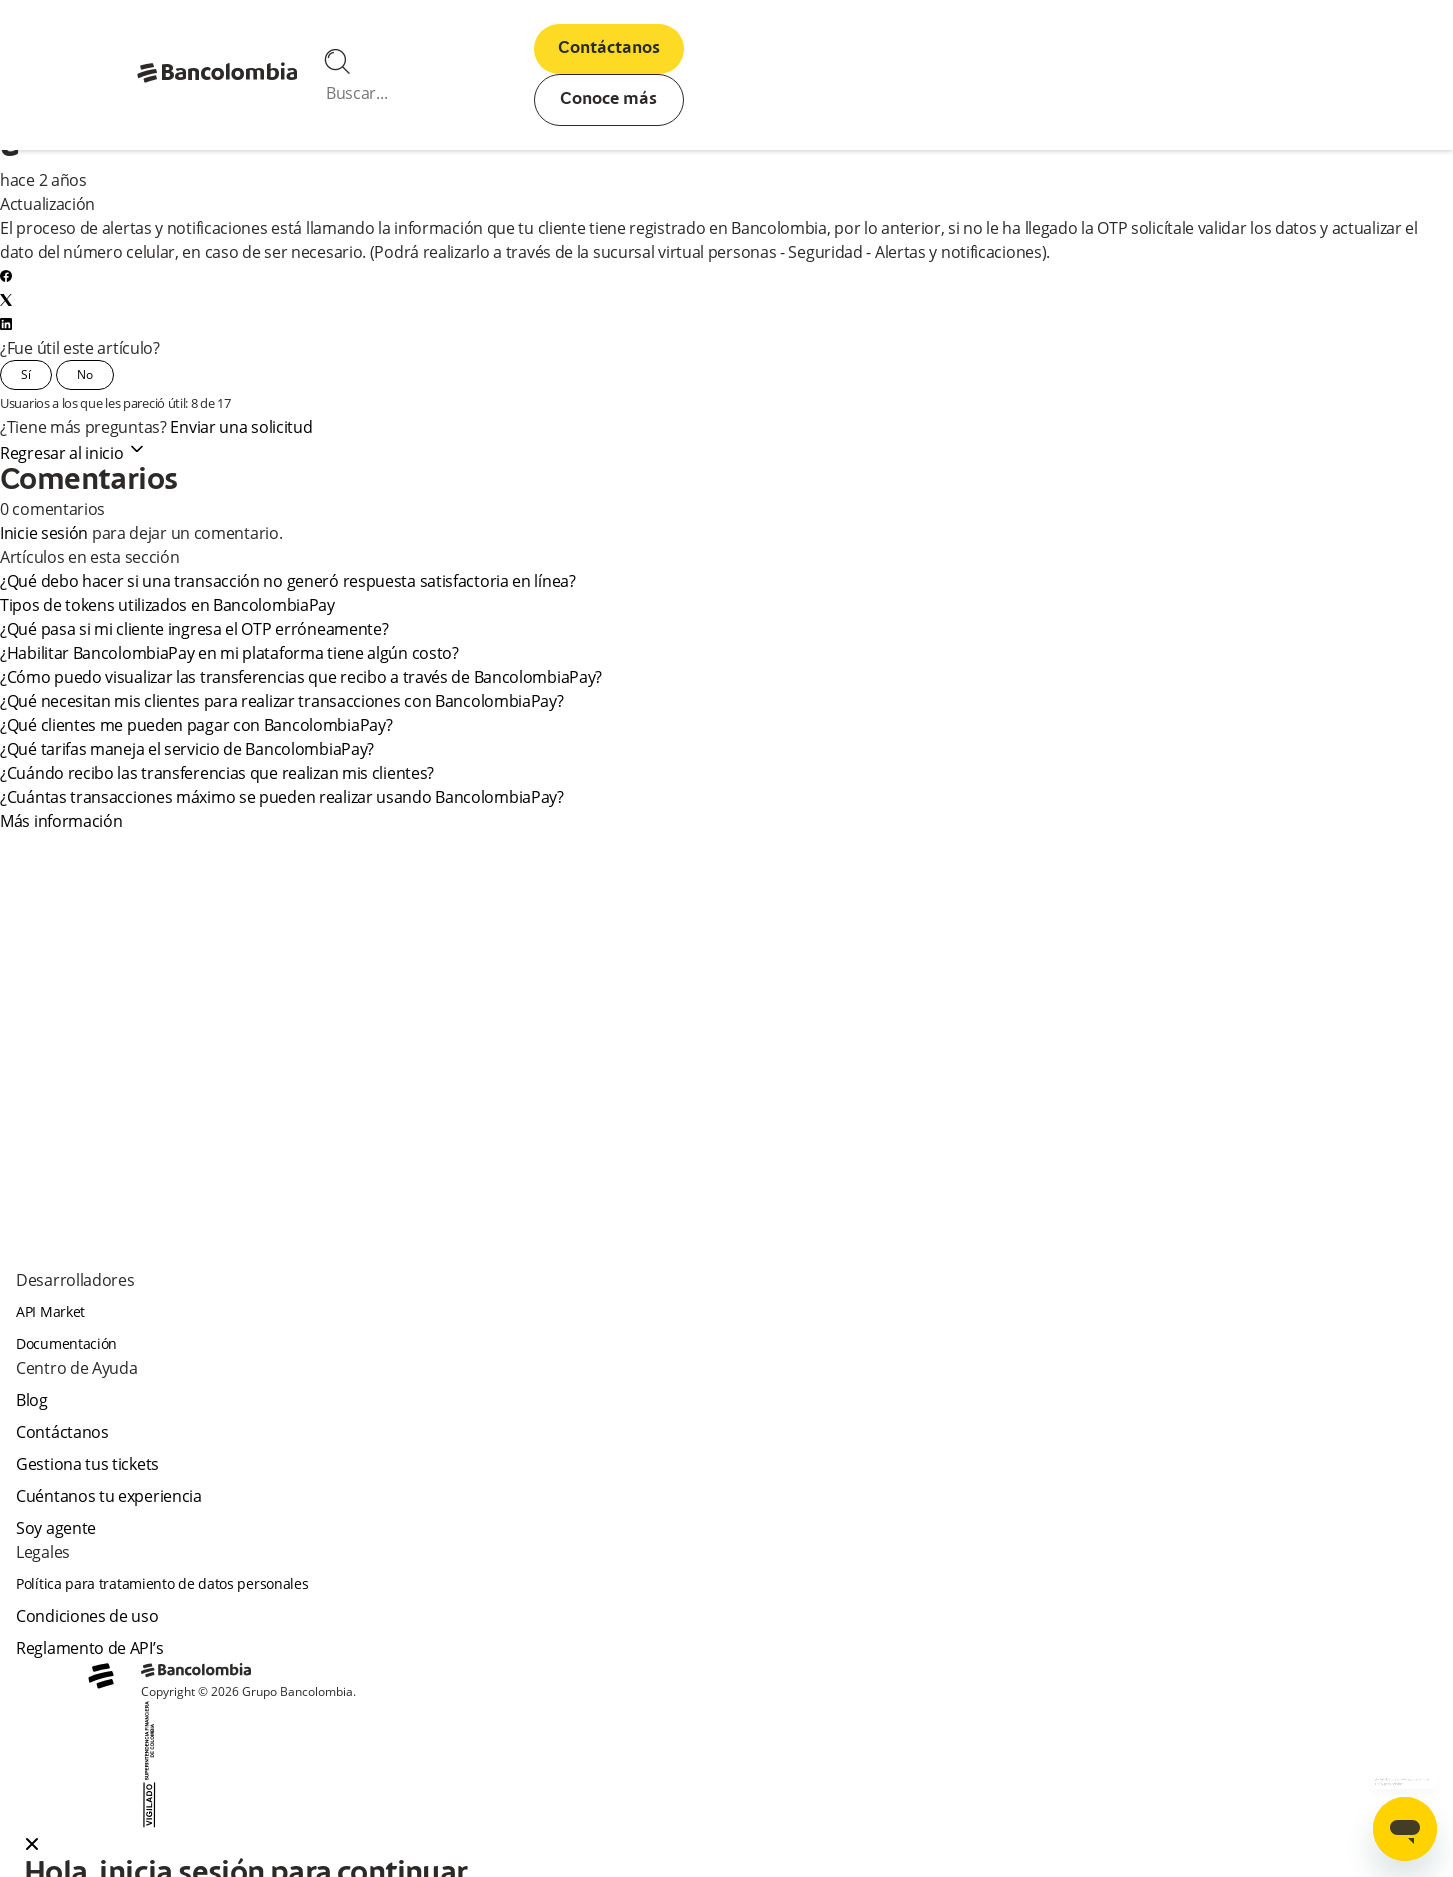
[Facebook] (6, 276)
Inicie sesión (44, 533)
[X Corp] (6, 300)
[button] (726, 1846)
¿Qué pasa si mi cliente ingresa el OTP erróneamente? (194, 629)
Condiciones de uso (87, 1616)
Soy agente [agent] (56, 1528)
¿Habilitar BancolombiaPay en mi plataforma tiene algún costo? (229, 653)
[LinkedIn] (6, 324)
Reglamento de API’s (89, 1648)
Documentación (66, 1343)
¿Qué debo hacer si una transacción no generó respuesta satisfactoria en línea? (288, 581)
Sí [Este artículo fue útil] (26, 374)
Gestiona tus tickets (87, 1464)
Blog (32, 1400)
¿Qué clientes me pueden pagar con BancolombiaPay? (197, 725)
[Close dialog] (32, 1846)
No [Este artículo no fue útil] (85, 374)
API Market (50, 1311)
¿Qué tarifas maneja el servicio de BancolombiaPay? (188, 749)
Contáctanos (609, 49)
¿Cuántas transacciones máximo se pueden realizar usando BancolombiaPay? (282, 797)
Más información (61, 821)
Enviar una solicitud (241, 427)
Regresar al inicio (73, 453)
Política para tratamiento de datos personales (162, 1583)
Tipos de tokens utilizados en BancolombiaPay (167, 605)
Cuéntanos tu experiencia (109, 1496)
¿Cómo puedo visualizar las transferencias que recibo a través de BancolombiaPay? (301, 677)
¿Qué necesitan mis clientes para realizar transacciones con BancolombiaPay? (282, 701)
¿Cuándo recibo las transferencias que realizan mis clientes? (217, 773)
